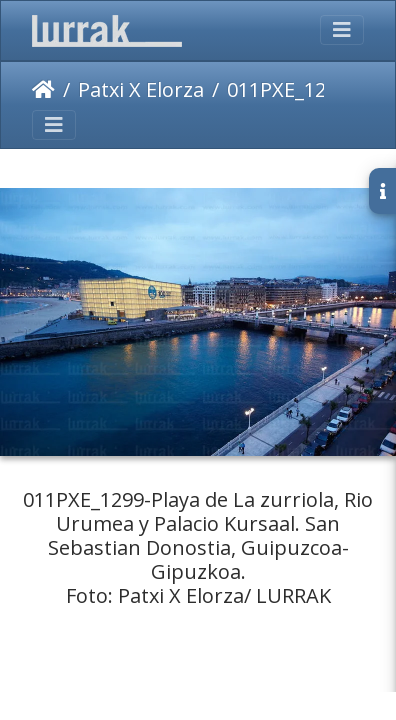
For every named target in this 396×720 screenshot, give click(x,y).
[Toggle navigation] (342, 30)
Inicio (43, 90)
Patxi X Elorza (141, 89)
